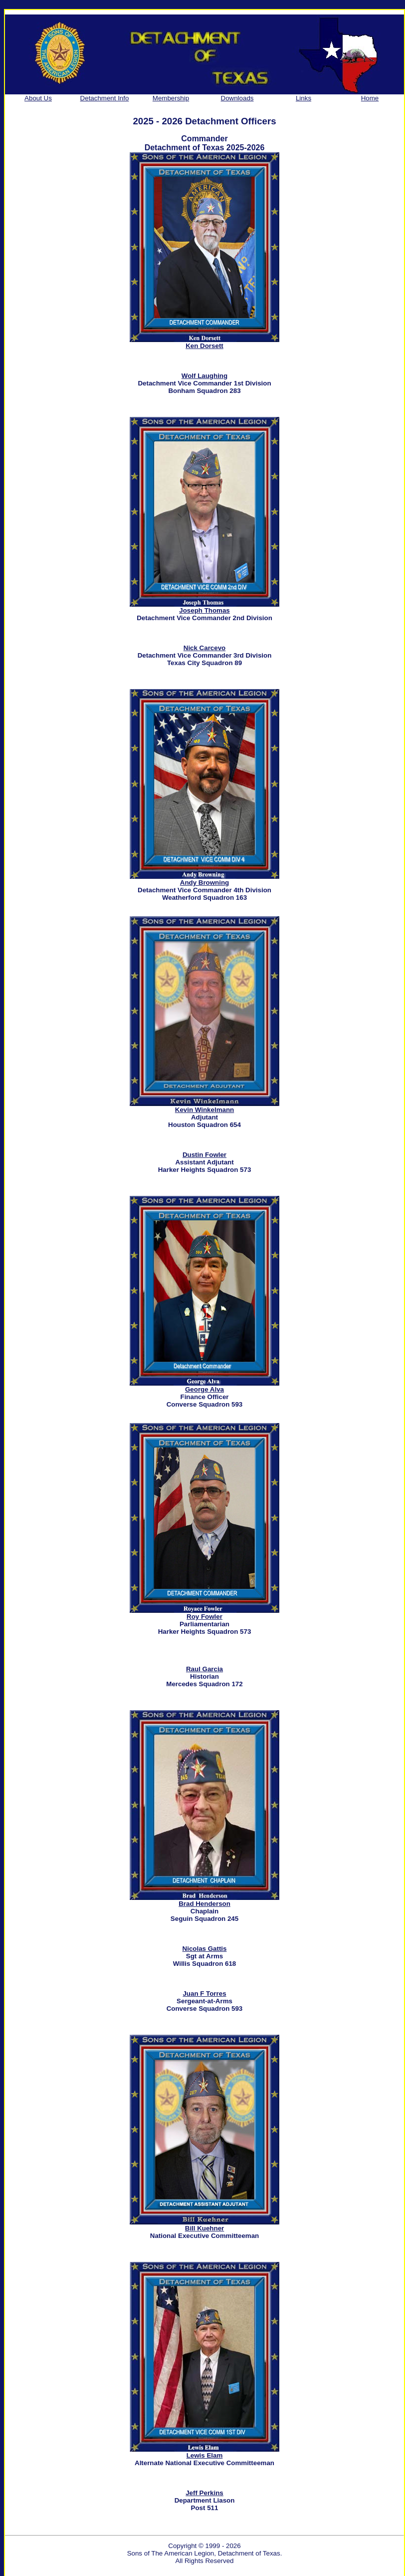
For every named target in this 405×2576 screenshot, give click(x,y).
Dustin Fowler (204, 1154)
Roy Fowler (204, 1616)
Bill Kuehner (204, 2228)
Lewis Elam (205, 2455)
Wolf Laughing (204, 375)
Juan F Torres (204, 1993)
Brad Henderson (204, 1903)
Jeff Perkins (204, 2493)
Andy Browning (204, 882)
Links (303, 98)
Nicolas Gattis (205, 1948)
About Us (38, 98)
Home (370, 98)
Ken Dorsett (204, 346)
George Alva (204, 1389)
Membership (171, 98)
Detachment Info (104, 98)
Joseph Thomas (204, 610)
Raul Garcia (204, 1669)
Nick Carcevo (204, 648)
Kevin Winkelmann (204, 1109)
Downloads (237, 98)
